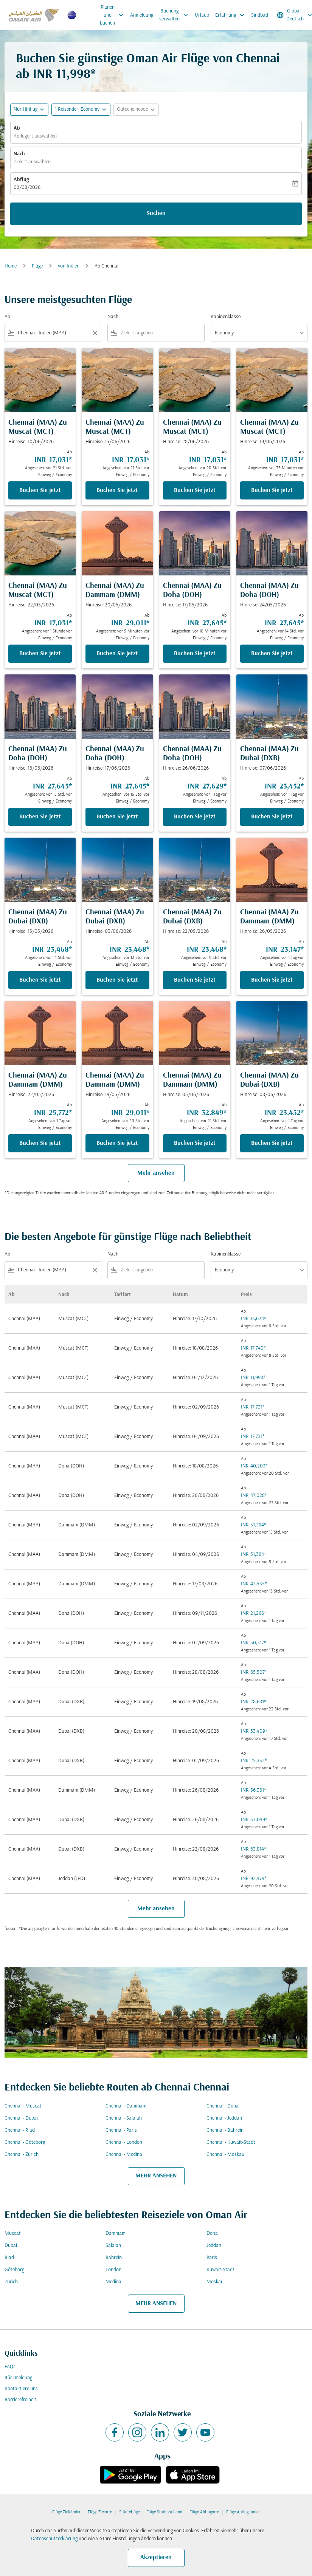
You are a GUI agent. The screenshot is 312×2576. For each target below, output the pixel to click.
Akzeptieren (156, 2557)
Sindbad (259, 15)
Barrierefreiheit (20, 2400)
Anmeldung (141, 15)
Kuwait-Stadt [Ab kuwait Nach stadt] (220, 2270)
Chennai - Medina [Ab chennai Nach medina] (124, 2154)
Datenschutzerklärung (54, 2539)
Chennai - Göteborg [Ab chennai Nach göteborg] (25, 2142)
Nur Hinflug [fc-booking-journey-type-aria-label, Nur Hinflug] (25, 109)
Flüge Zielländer (66, 2512)
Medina (113, 2282)
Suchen (156, 213)
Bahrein (114, 2258)
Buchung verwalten (175, 15)
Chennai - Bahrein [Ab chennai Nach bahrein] (225, 2130)
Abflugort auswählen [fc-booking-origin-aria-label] (35, 136)
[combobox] (53, 333)
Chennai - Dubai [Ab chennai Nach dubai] (21, 2118)
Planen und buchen (113, 15)
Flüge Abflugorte (204, 2512)
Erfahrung (231, 15)
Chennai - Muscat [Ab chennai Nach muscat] (23, 2106)
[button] (80, 110)
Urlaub (202, 15)
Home (11, 266)
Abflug (21, 179)
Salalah (113, 2245)
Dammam (116, 2233)
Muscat (13, 2233)
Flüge (37, 266)
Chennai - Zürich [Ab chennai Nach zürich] (22, 2154)
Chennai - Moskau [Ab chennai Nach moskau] (225, 2154)
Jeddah (213, 2245)
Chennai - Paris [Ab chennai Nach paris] (121, 2130)
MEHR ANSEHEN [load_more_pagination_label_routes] (156, 2176)
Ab (17, 128)
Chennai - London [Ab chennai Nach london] (124, 2142)
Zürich (11, 2282)
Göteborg (14, 2270)
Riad (9, 2258)
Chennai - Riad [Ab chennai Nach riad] (20, 2130)
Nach (19, 154)
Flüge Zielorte (100, 2512)
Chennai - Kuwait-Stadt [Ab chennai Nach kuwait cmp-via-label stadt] (230, 2142)
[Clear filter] (94, 333)
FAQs (10, 2367)
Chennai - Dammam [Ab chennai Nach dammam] (126, 2106)
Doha (212, 2233)
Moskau (215, 2282)
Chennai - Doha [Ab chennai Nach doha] (222, 2106)
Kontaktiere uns (21, 2389)
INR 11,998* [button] (64, 74)
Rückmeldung (18, 2378)
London (113, 2270)
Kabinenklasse (226, 317)
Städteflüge (129, 2512)
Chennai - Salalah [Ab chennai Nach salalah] (124, 2118)
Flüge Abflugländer (243, 2512)
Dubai (11, 2245)
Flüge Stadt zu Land (164, 2512)
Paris (211, 2258)
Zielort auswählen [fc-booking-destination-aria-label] (32, 162)
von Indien (68, 266)
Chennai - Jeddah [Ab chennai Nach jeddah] (224, 2118)
